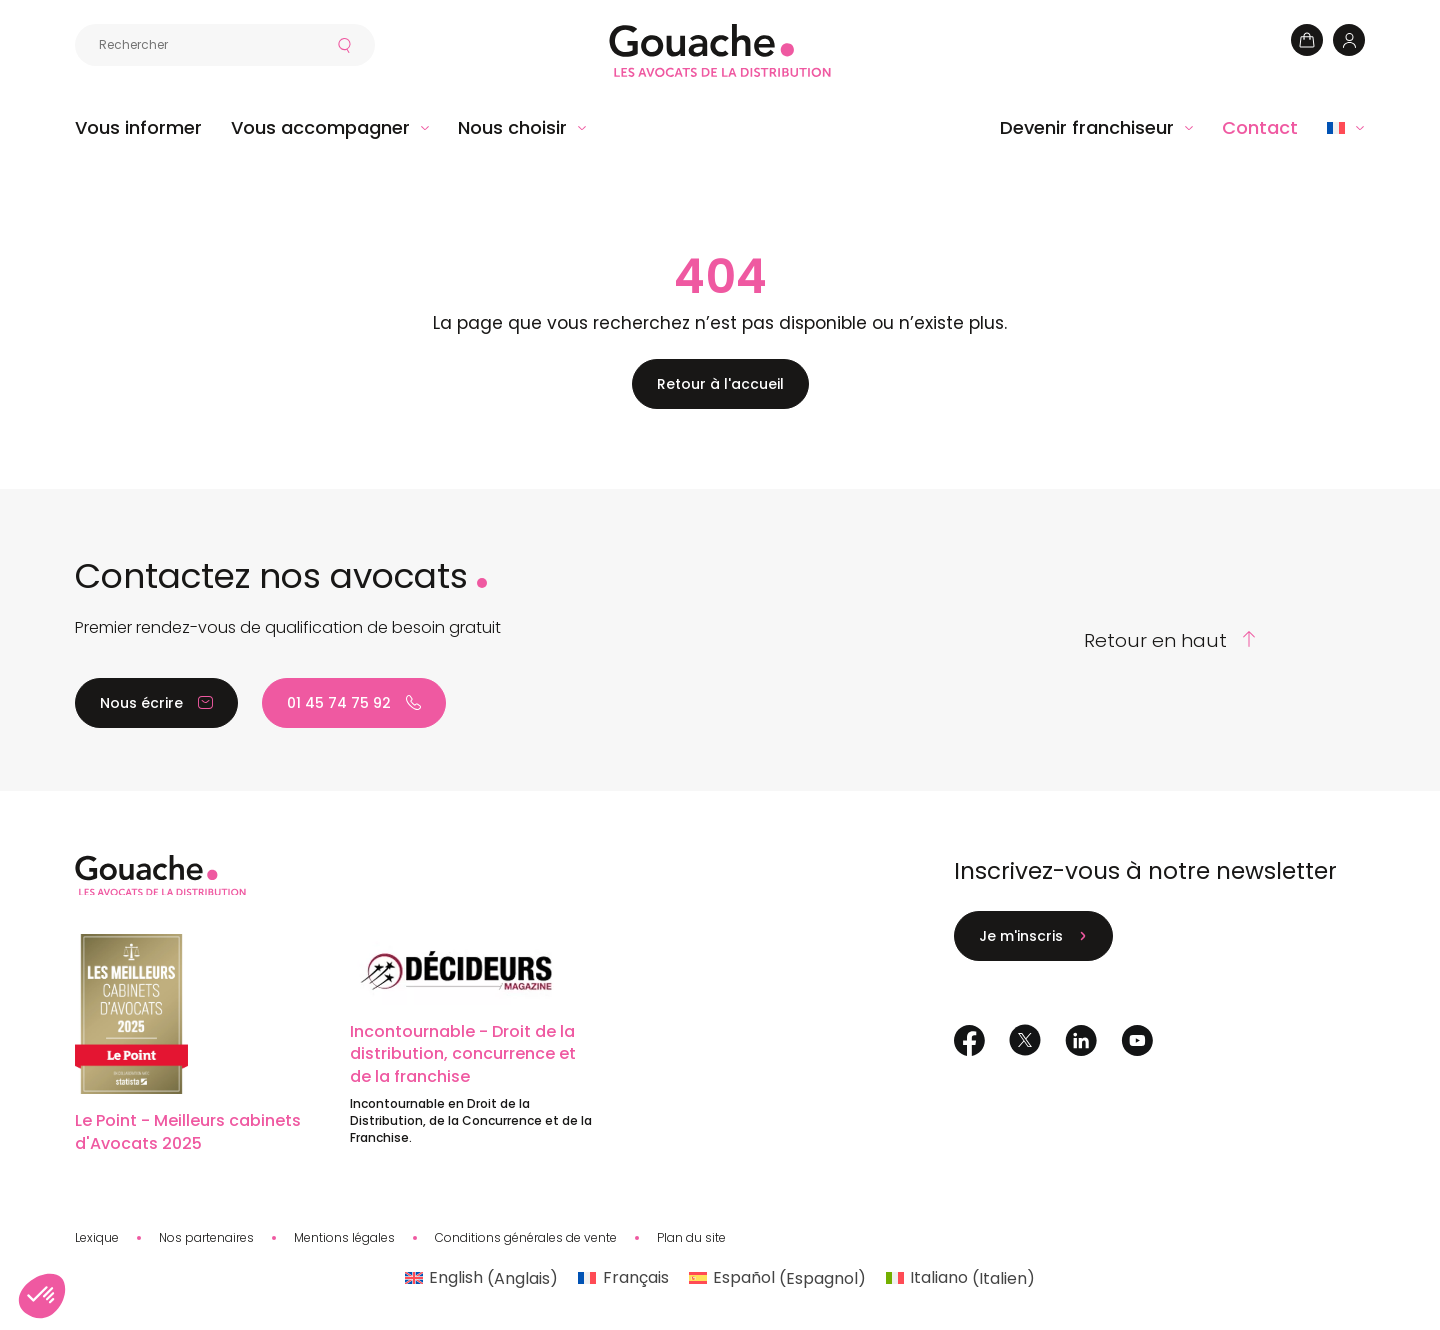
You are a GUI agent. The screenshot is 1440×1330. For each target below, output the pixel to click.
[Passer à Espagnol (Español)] (777, 1279)
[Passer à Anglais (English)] (481, 1279)
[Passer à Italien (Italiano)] (960, 1279)
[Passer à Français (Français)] (623, 1279)
